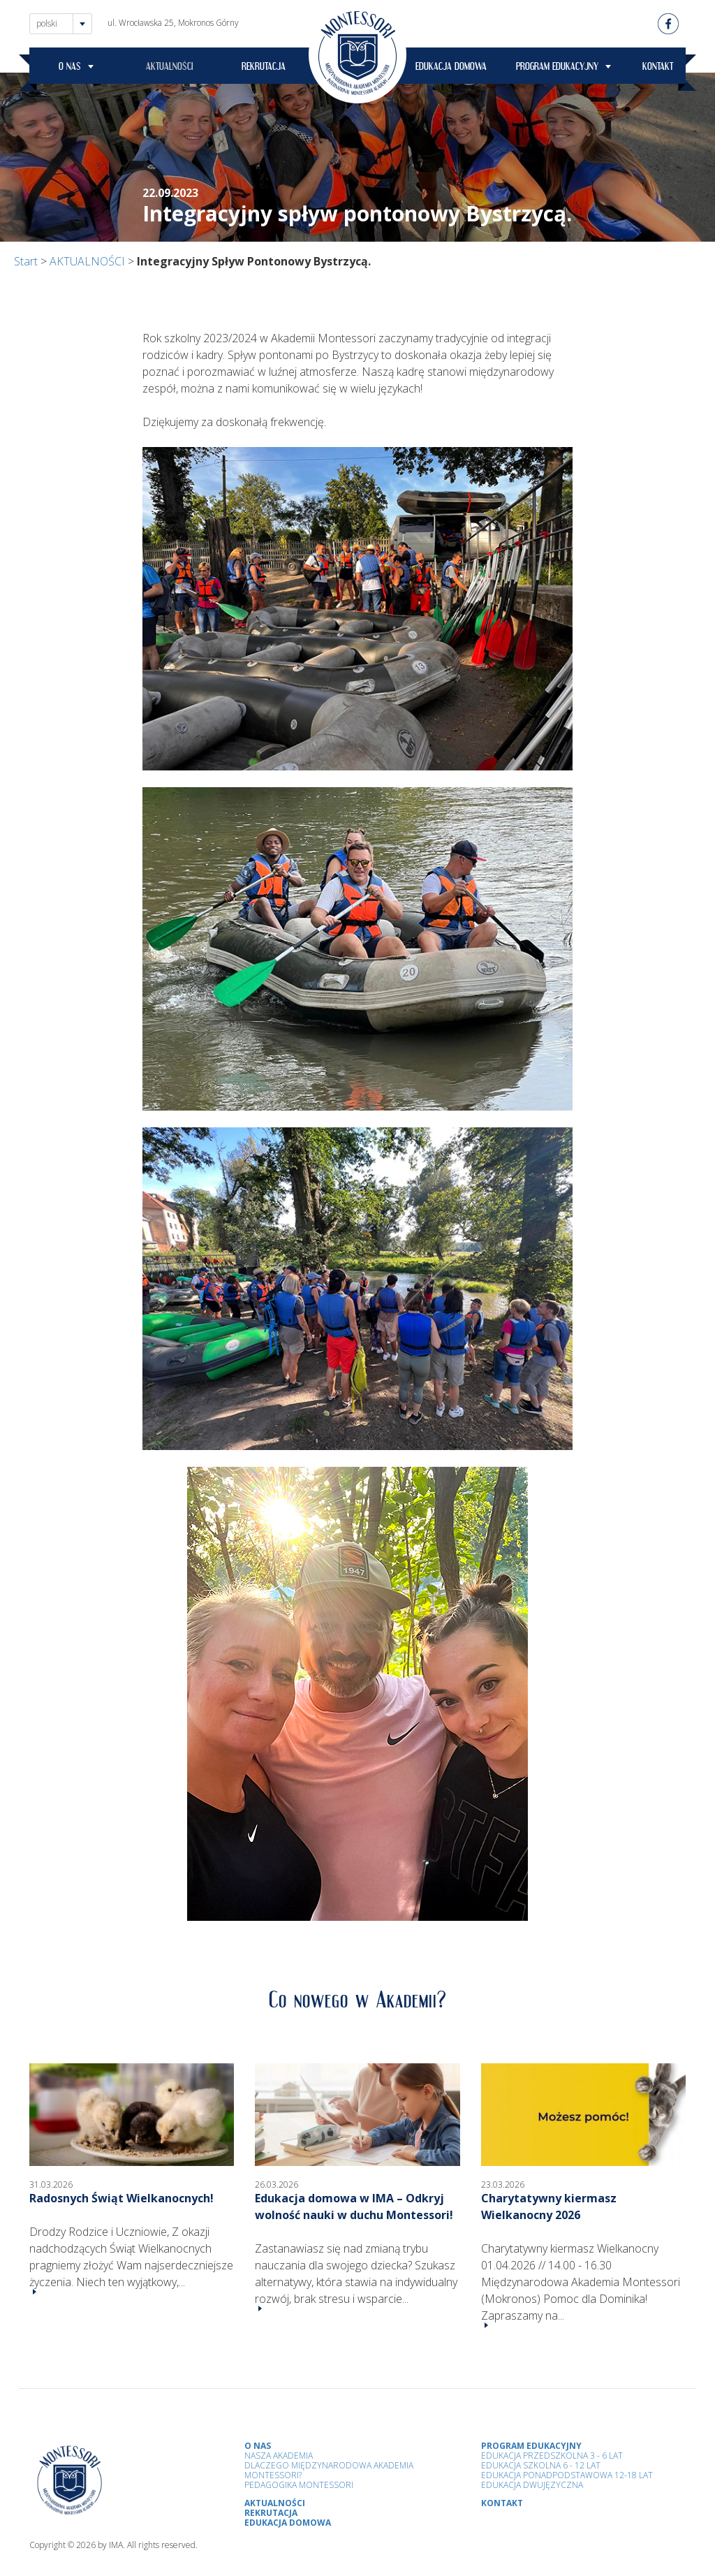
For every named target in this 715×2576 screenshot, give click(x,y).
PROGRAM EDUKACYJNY (557, 68)
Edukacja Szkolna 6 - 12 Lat (540, 2465)
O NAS (70, 68)
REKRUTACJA (264, 68)
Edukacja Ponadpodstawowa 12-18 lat (567, 2475)
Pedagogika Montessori (298, 2485)
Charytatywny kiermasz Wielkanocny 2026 (549, 2206)
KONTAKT (657, 68)
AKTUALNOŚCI (169, 68)
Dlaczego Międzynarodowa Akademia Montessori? (328, 2470)
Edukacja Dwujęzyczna (532, 2485)
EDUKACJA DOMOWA (451, 68)
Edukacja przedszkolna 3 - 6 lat (552, 2455)
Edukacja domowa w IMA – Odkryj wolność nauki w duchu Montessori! (354, 2206)
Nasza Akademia (278, 2455)
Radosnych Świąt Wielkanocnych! (121, 2198)
